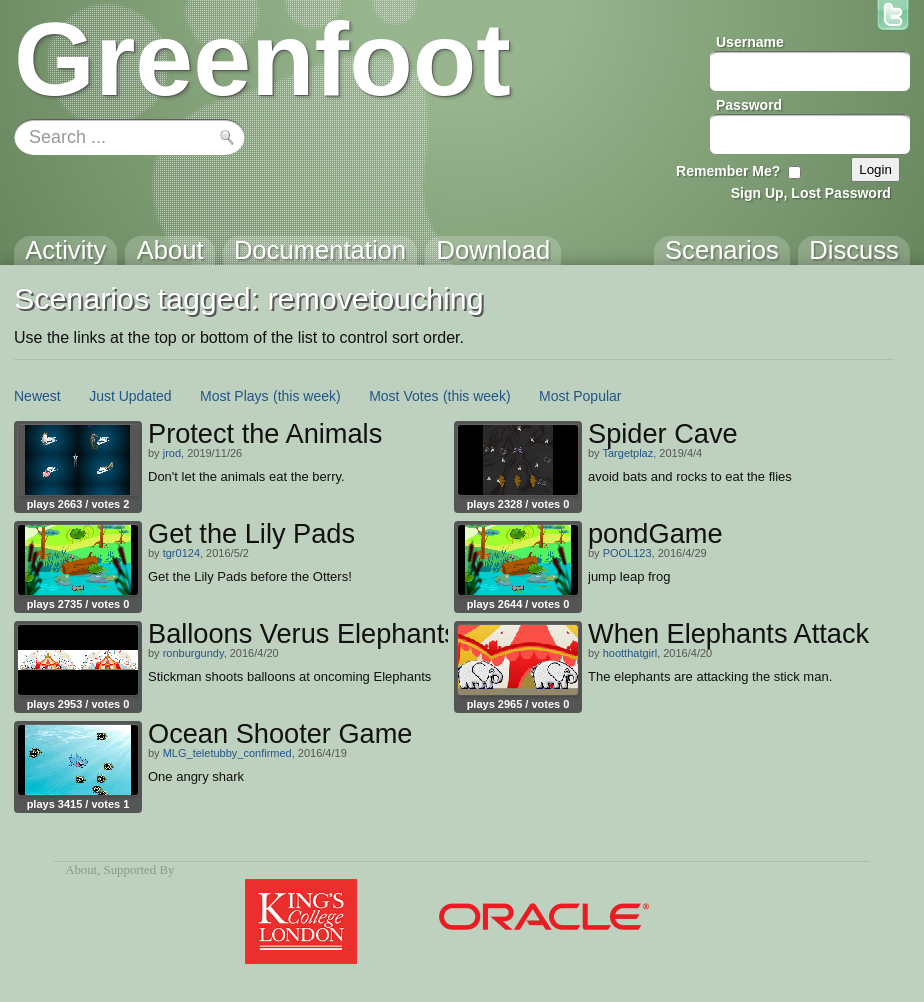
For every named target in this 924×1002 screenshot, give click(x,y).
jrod (172, 453)
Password (749, 105)
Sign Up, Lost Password (811, 193)
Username (750, 42)
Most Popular (580, 396)
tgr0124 (181, 553)
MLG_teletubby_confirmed (227, 753)
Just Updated (130, 396)
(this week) (307, 396)
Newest (37, 396)
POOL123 (627, 553)
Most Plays (234, 396)
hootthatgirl (630, 653)
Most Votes (403, 396)
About (81, 870)
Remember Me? (728, 171)
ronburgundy (193, 653)
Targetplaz (627, 453)
